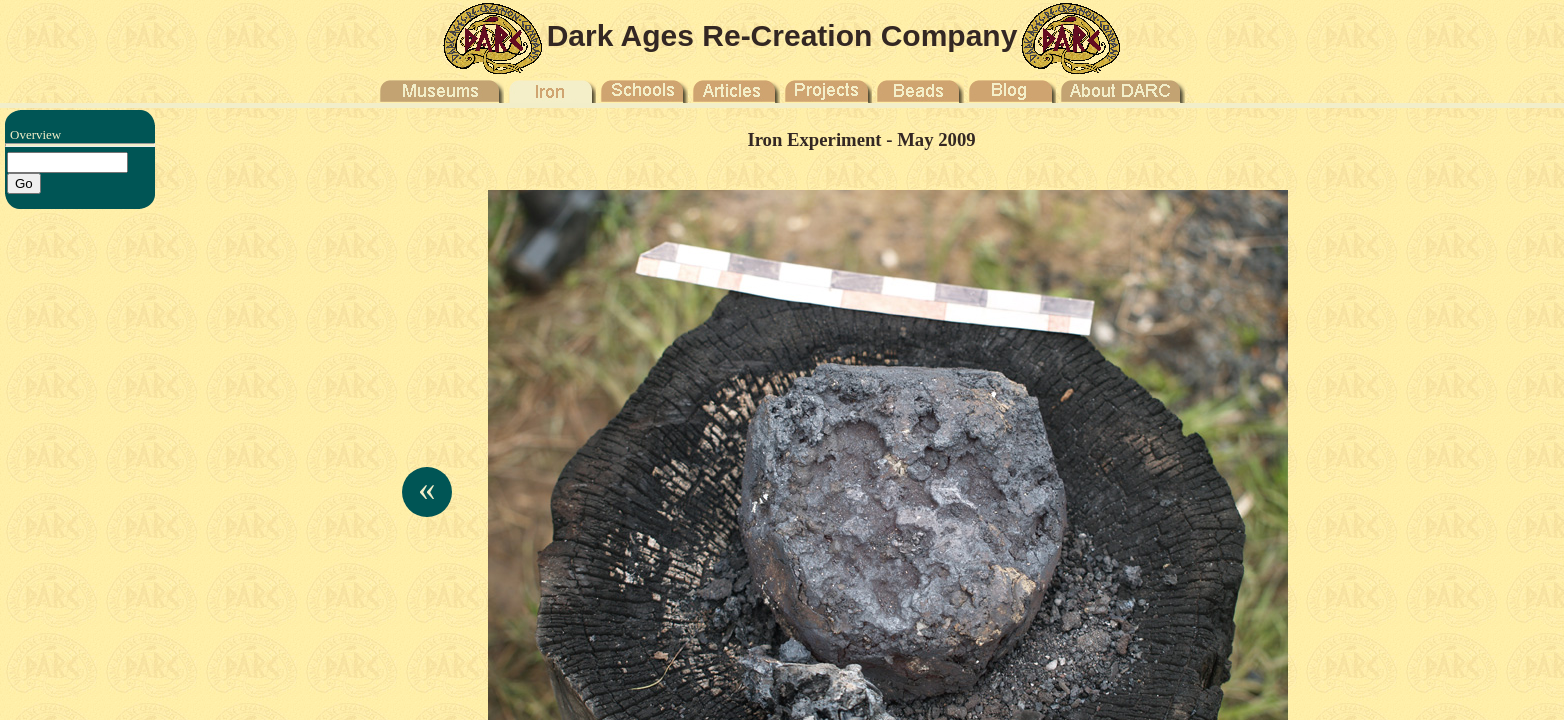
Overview (35, 134)
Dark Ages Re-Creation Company (782, 35)
